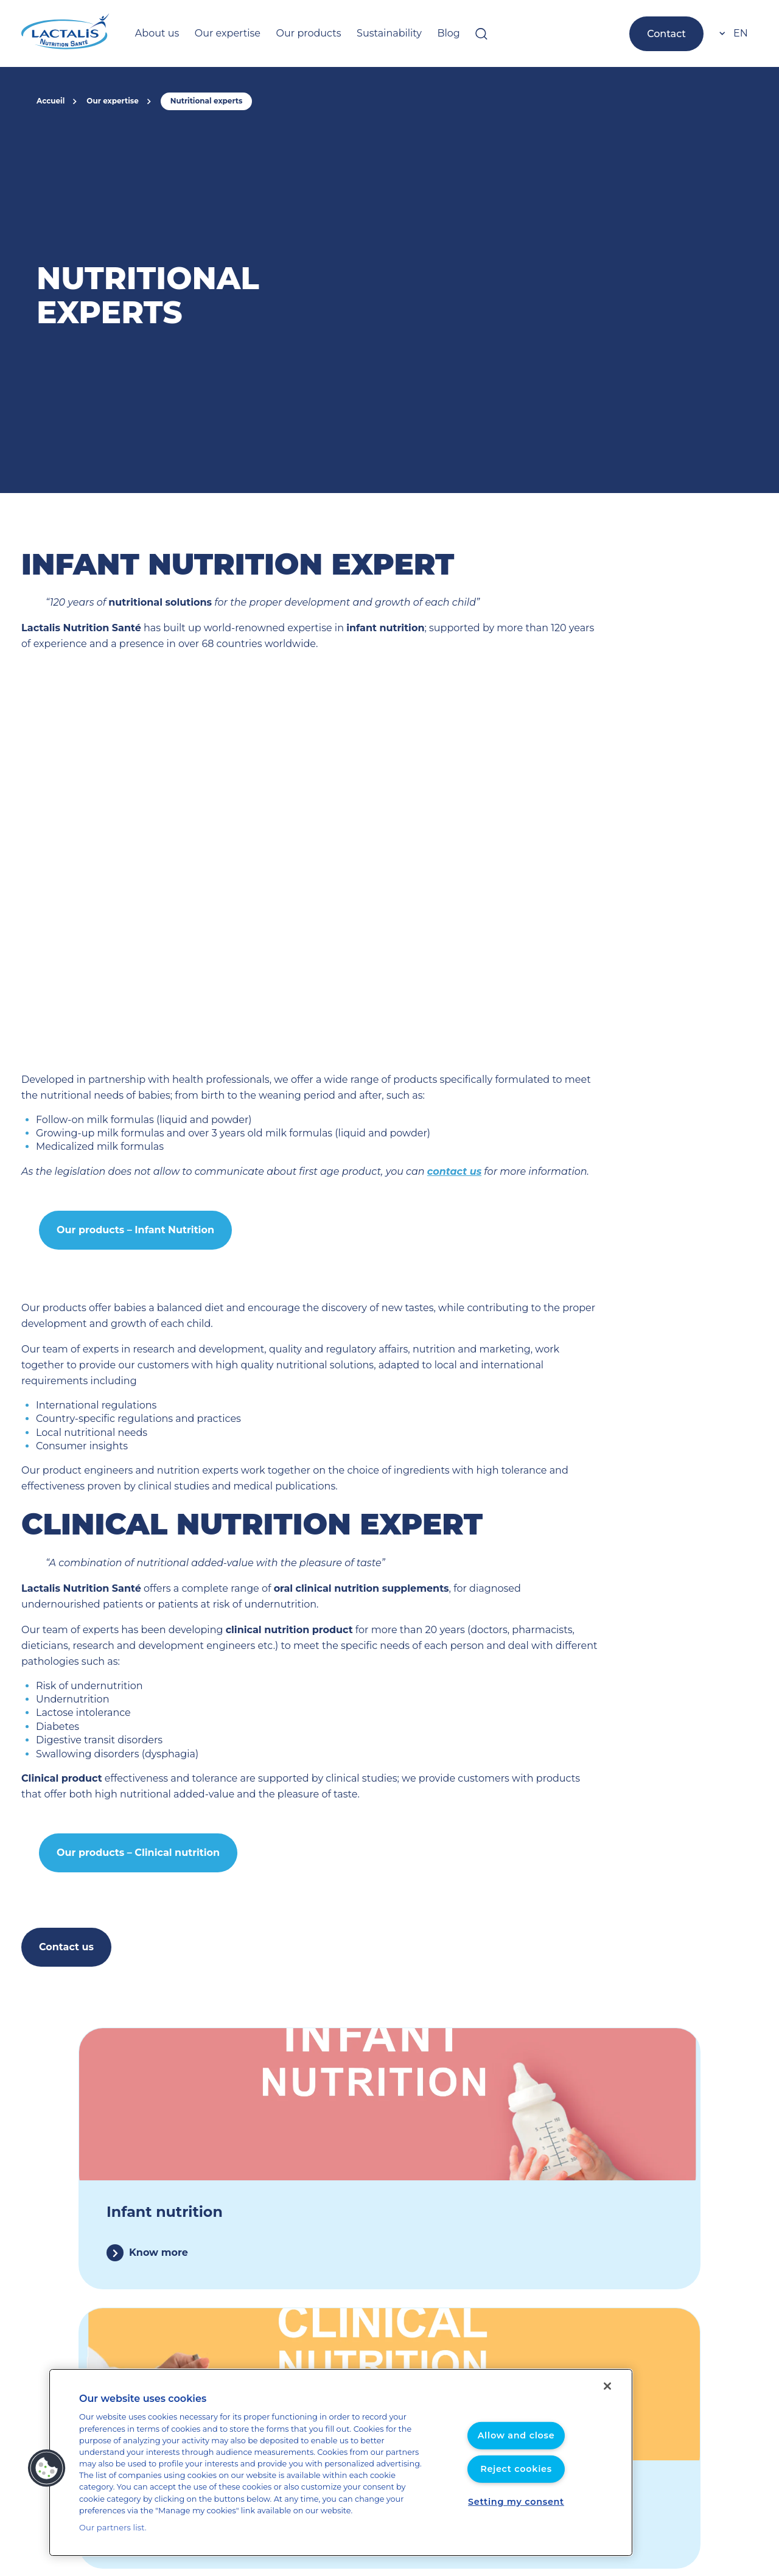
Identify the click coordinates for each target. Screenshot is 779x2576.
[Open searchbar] (449, 33)
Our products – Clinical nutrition (131, 1821)
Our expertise (218, 33)
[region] (341, 2469)
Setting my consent (516, 2507)
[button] (46, 2473)
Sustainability (363, 33)
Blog (417, 33)
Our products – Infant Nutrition (128, 1230)
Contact (669, 33)
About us (154, 33)
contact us (397, 1171)
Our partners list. (109, 2527)
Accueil (50, 101)
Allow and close (516, 2441)
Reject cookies (516, 2475)
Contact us (64, 1915)
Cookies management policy (637, 2486)
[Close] (607, 2398)
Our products (291, 33)
